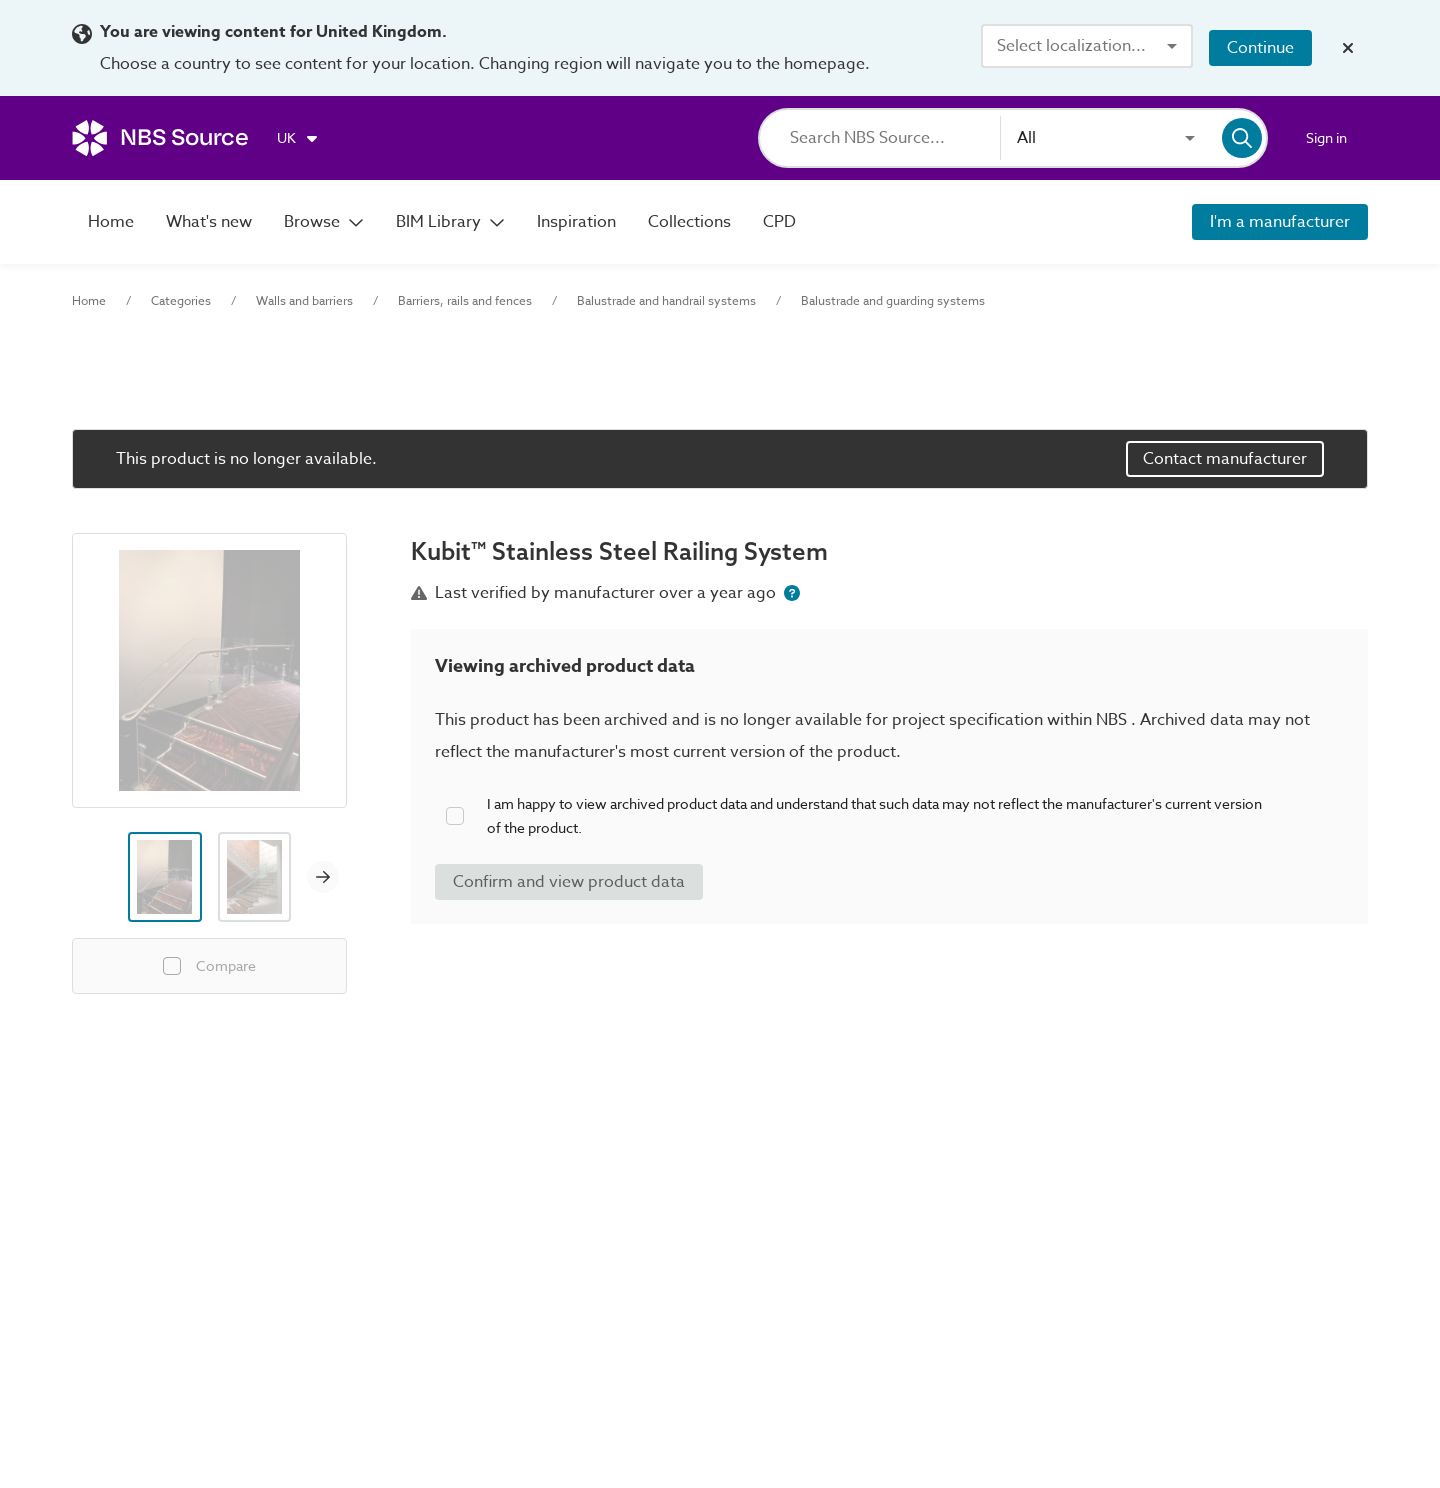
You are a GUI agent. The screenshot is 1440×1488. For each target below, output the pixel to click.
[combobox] (1087, 46)
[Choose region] (298, 138)
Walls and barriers (304, 300)
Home (89, 300)
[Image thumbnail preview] (165, 877)
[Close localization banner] (1348, 48)
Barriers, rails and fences (465, 300)
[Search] (895, 138)
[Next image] (323, 877)
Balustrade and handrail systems (666, 300)
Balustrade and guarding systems (893, 300)
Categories (181, 300)
